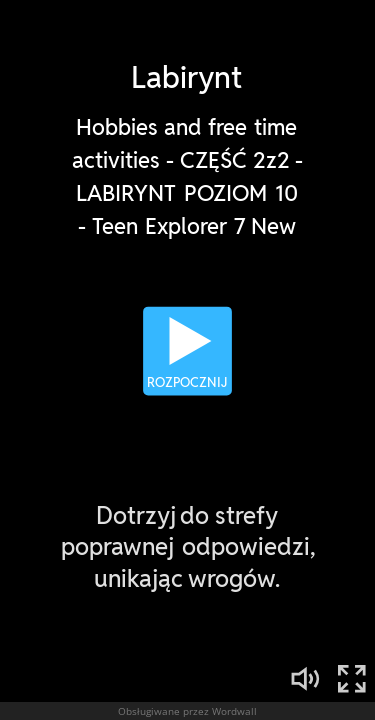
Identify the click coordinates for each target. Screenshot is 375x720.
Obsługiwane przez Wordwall (187, 711)
